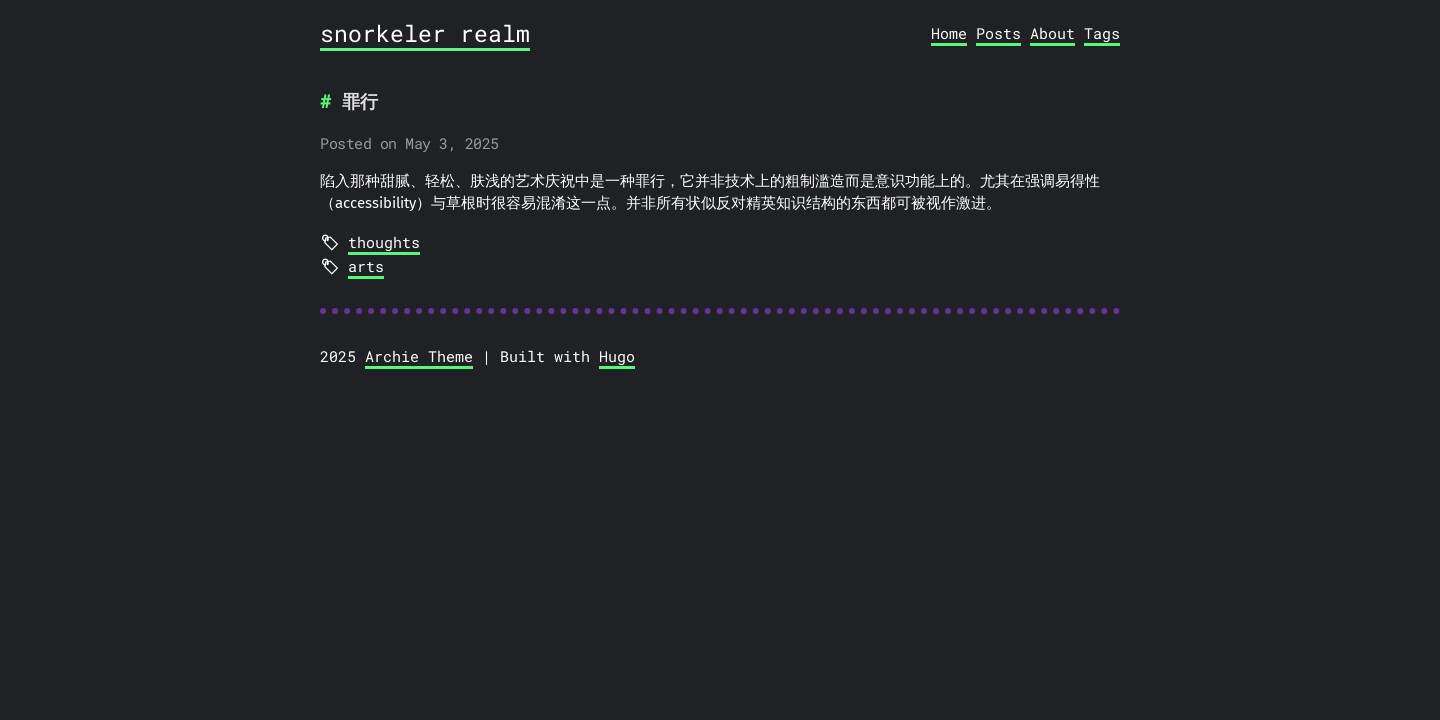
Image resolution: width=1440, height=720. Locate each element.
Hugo (617, 356)
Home (949, 33)
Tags (1102, 33)
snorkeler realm (425, 33)
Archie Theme (419, 356)
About (1052, 33)
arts (366, 266)
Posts (998, 33)
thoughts (384, 242)
